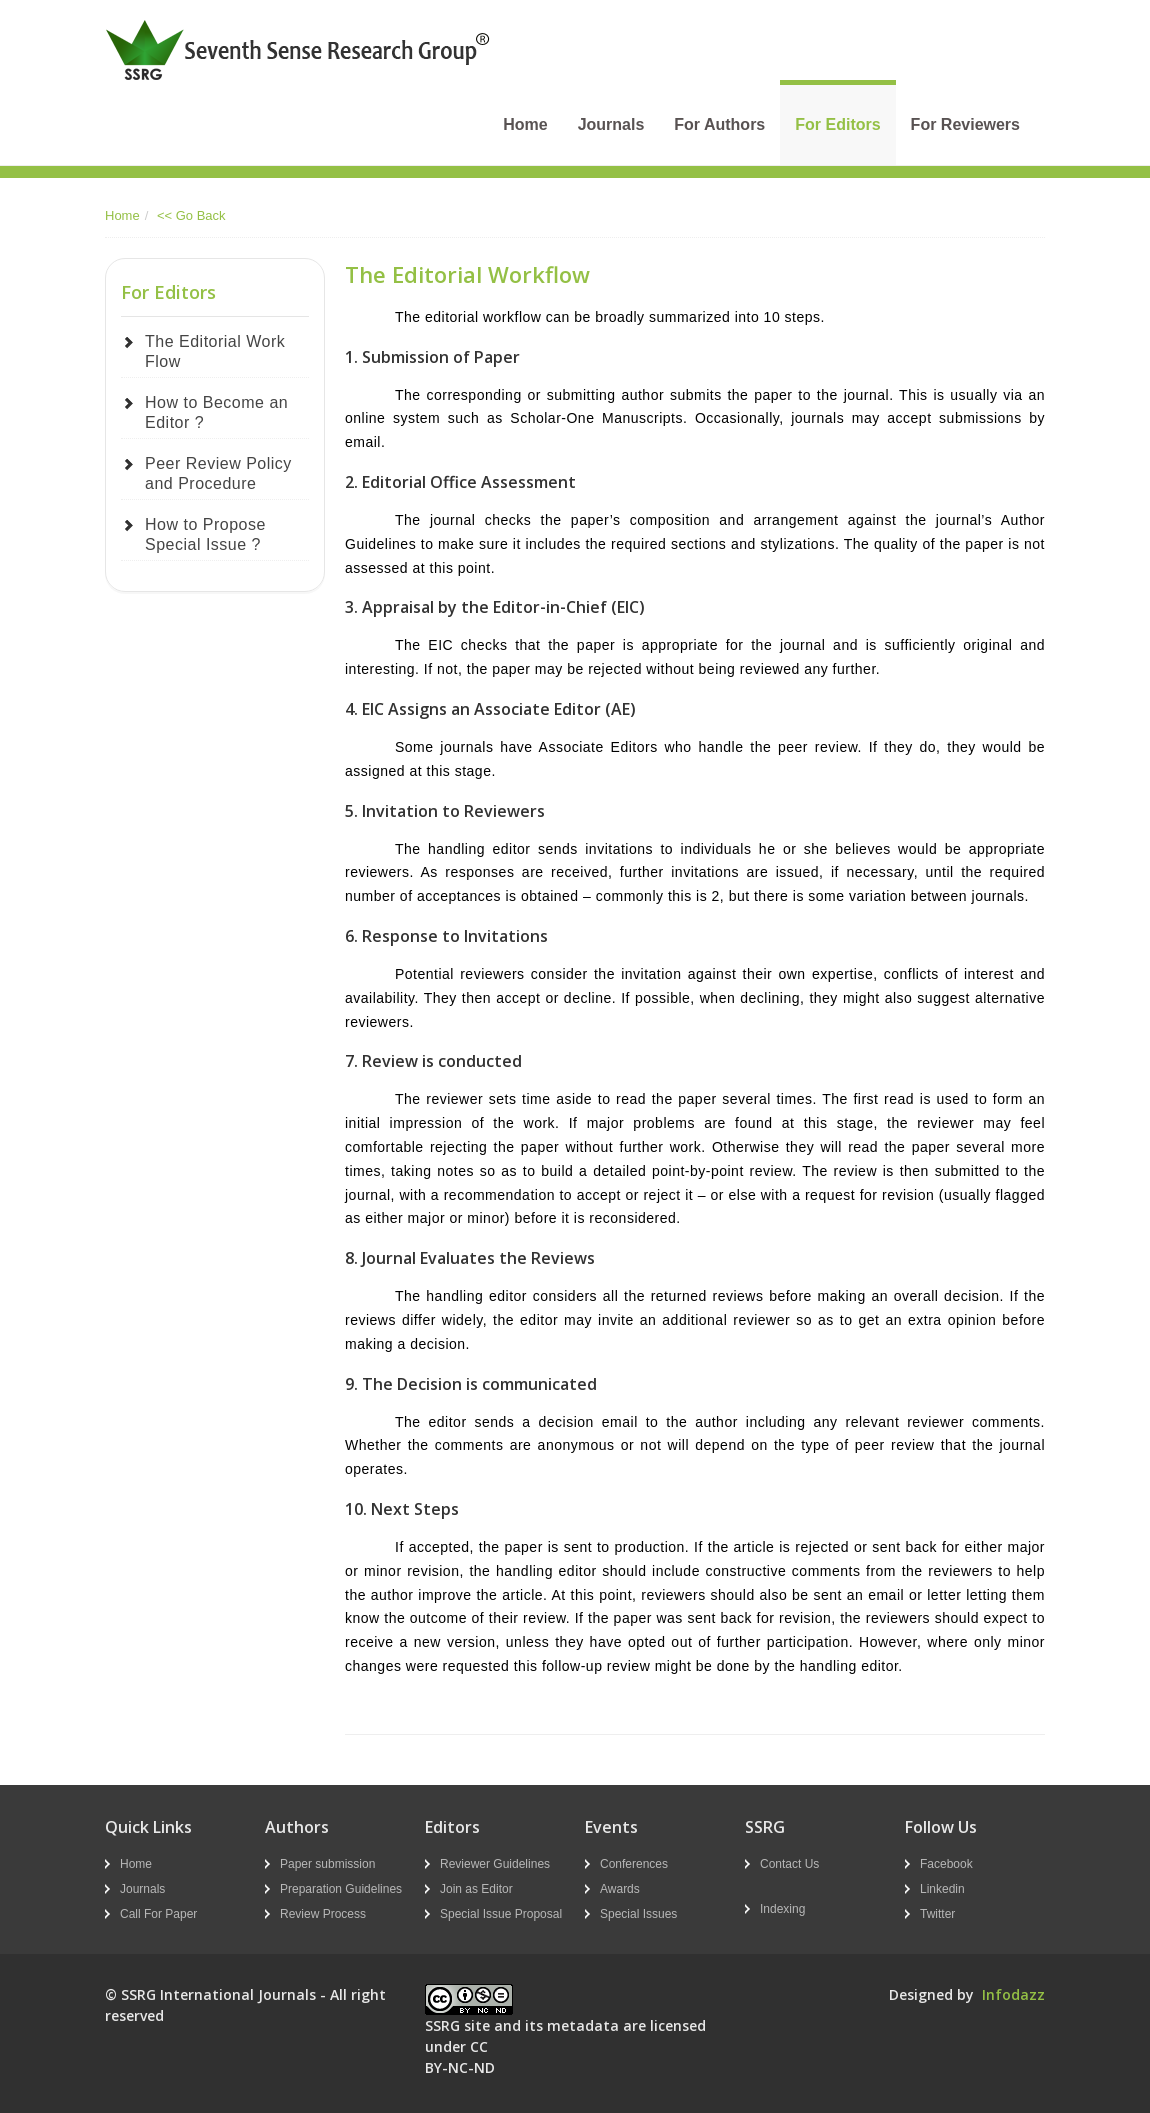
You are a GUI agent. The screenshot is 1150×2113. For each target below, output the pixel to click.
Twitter (937, 1914)
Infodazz (1013, 1994)
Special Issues (638, 1914)
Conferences (634, 1864)
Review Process (323, 1914)
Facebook (946, 1864)
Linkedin (942, 1889)
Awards (620, 1889)
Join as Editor (476, 1889)
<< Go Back (191, 215)
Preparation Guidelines (341, 1889)
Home (525, 124)
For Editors (837, 124)
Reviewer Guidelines (495, 1864)
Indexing (782, 1909)
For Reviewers (965, 124)
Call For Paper (158, 1914)
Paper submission (327, 1864)
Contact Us (789, 1864)
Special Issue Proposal (501, 1914)
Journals (611, 124)
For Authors (719, 124)
